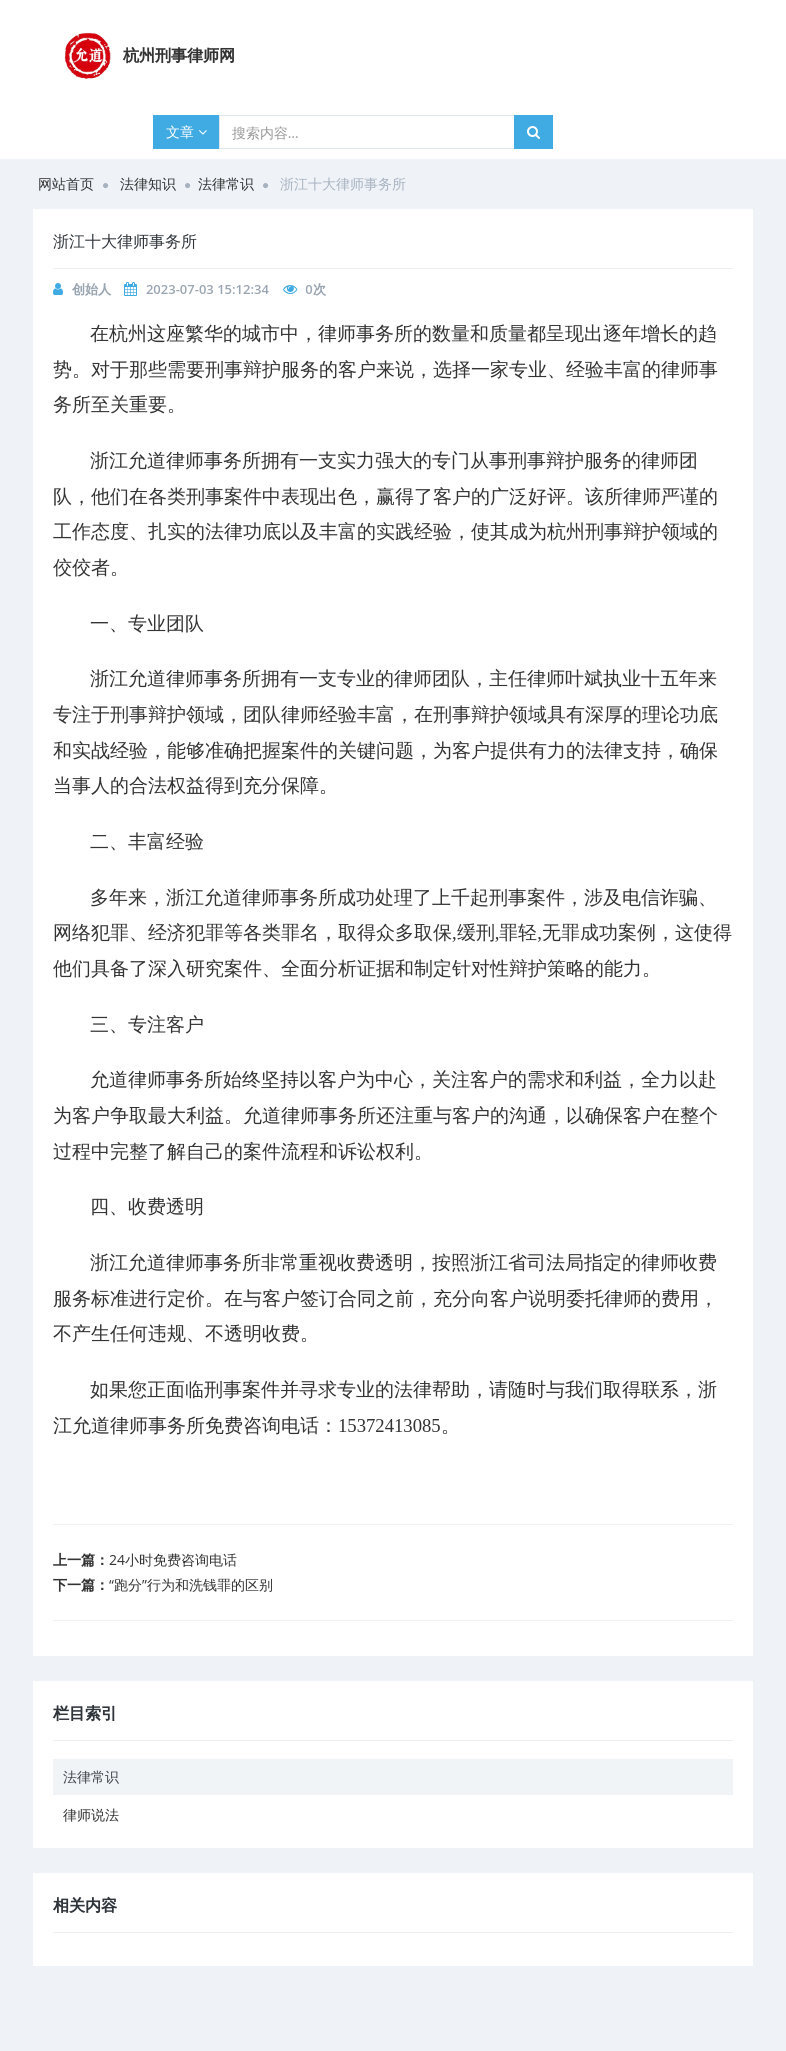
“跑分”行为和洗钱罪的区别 (191, 1584)
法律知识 (148, 183)
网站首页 (66, 183)
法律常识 (226, 183)
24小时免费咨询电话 (173, 1559)
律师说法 (91, 1814)
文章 (186, 131)
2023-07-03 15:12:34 (207, 289)
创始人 (91, 289)
